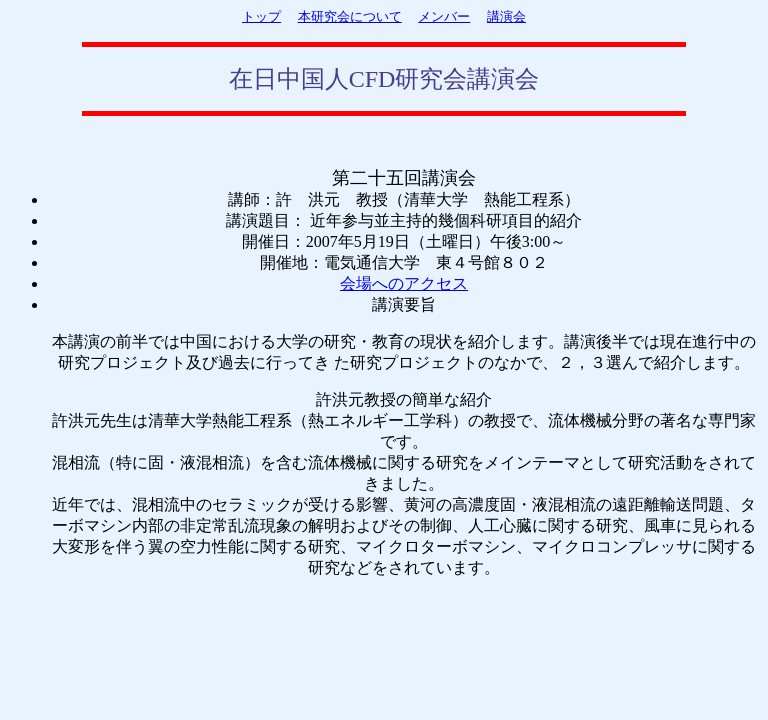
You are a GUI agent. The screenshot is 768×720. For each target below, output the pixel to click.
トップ (261, 16)
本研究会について (350, 16)
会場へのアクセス (404, 283)
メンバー (444, 16)
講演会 (506, 16)
